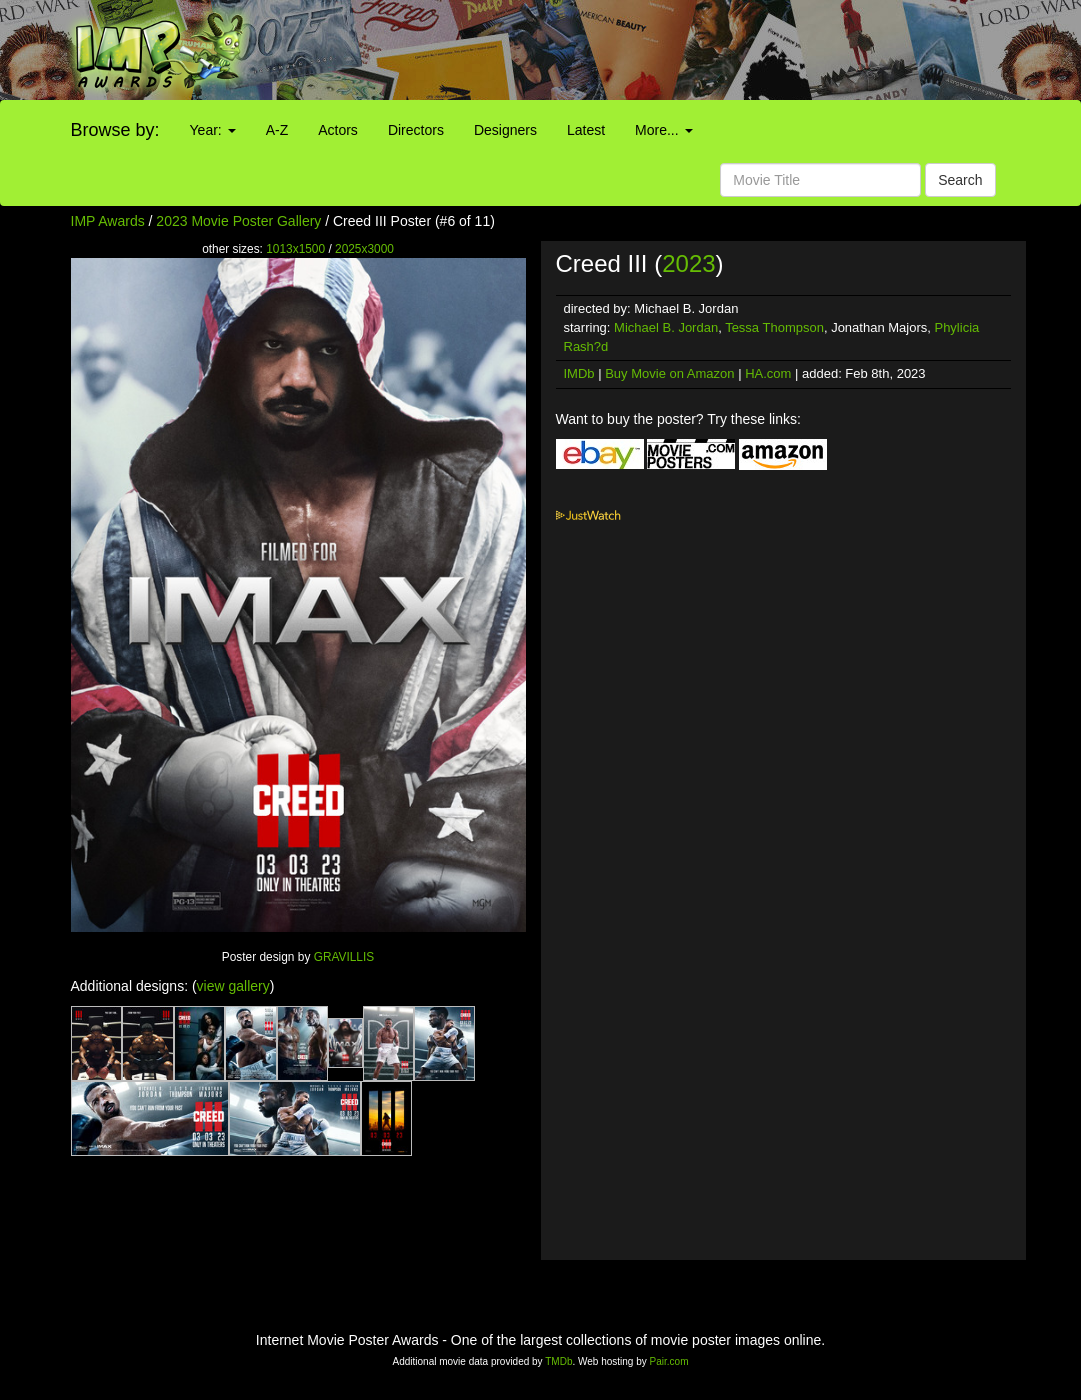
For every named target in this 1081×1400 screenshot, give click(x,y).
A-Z (277, 130)
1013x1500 (295, 249)
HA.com (768, 373)
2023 (688, 263)
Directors (416, 130)
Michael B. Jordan (666, 327)
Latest (586, 130)
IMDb (579, 373)
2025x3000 (364, 249)
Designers (505, 130)
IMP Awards (108, 221)
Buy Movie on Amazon (669, 373)
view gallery (233, 986)
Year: (213, 130)
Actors (338, 130)
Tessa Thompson (774, 327)
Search (960, 180)
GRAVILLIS (344, 957)
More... (663, 130)
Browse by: (115, 130)
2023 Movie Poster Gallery (238, 221)
